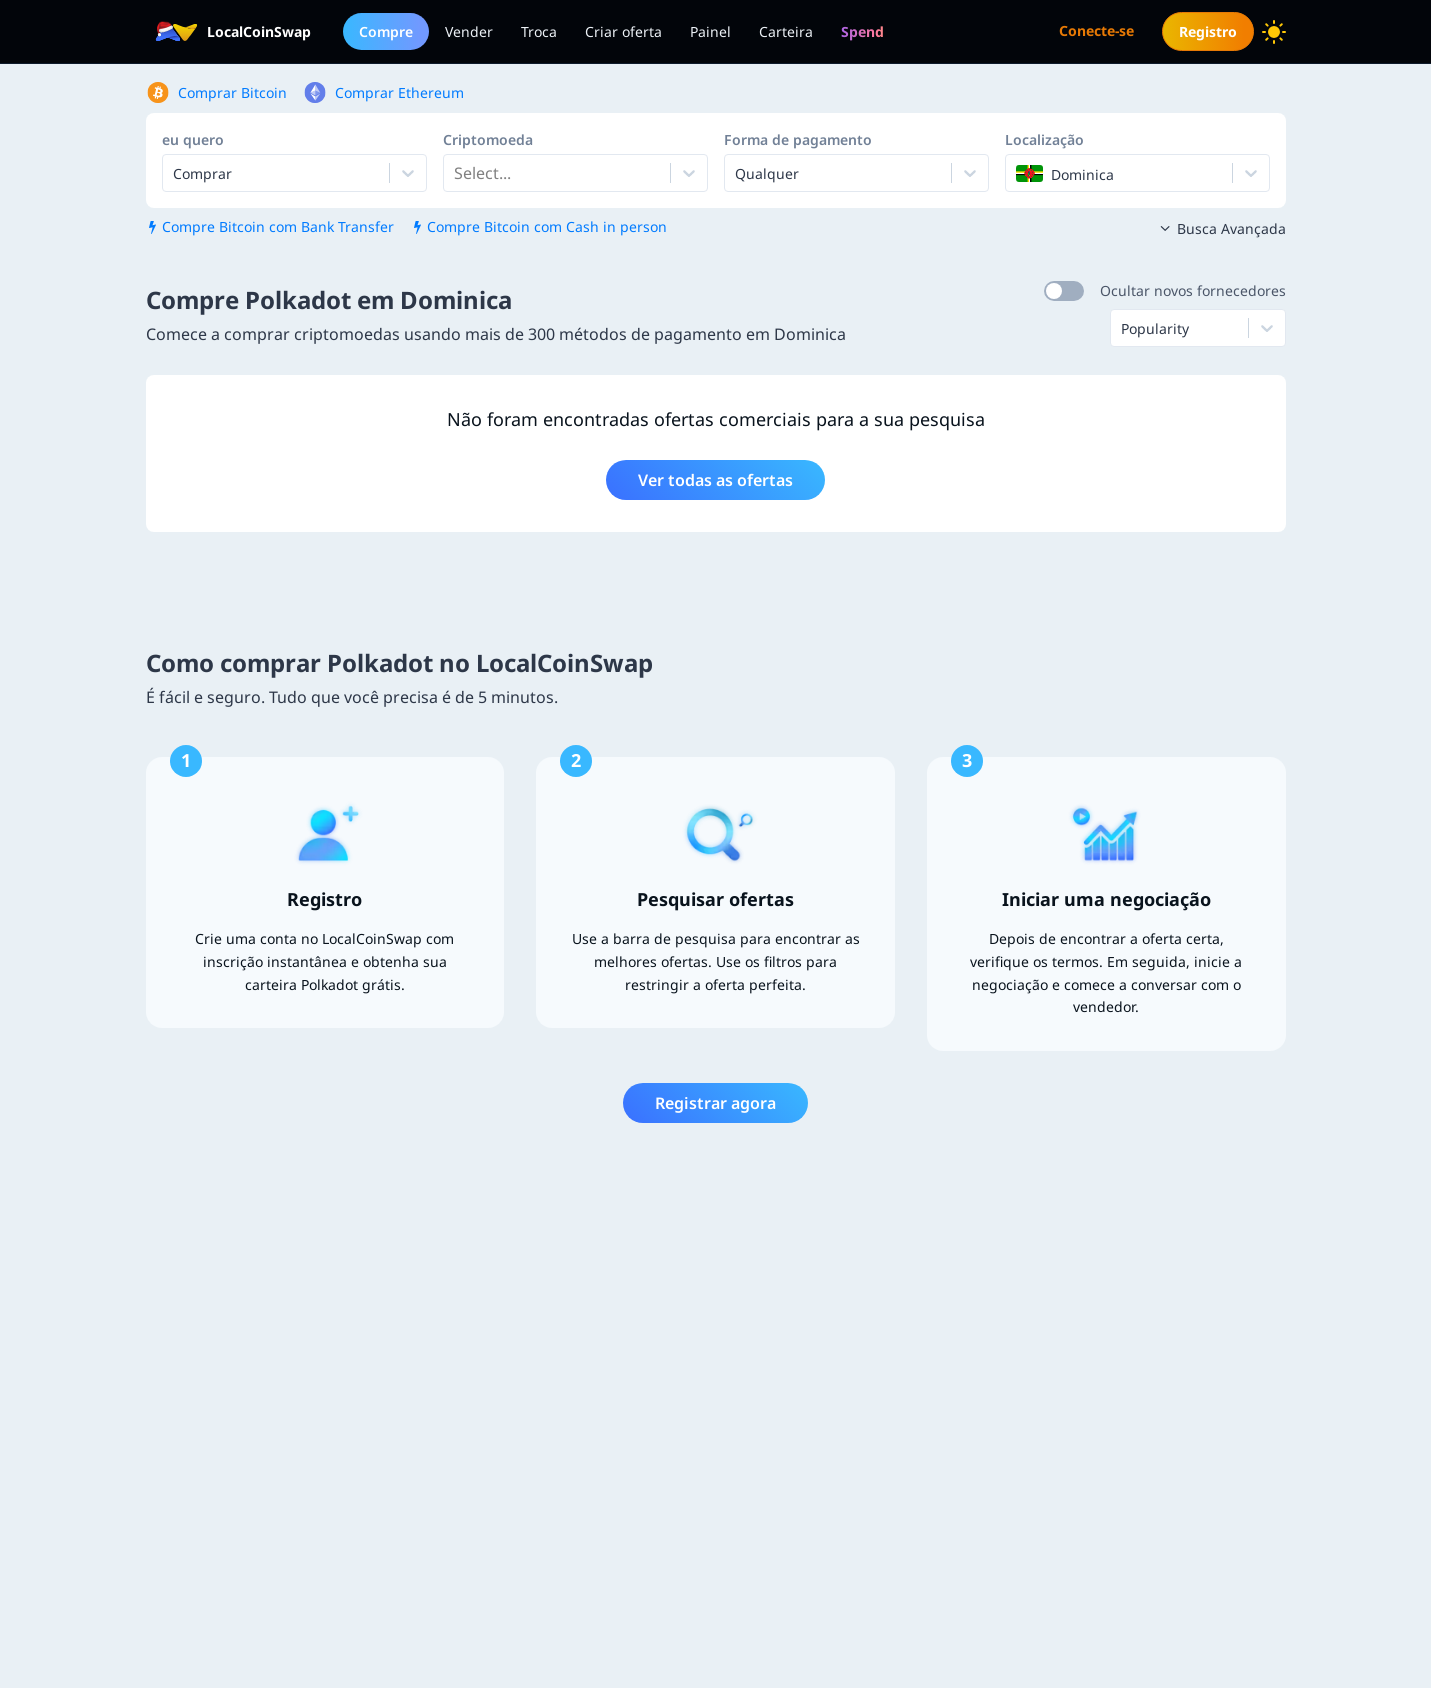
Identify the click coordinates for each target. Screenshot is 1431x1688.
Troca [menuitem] (539, 31)
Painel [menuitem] (710, 31)
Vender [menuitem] (469, 31)
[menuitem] (862, 31)
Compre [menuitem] (386, 31)
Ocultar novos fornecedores (1193, 290)
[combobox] (456, 173)
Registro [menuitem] (1208, 31)
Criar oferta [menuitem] (623, 31)
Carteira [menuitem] (786, 31)
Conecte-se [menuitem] (1096, 30)
